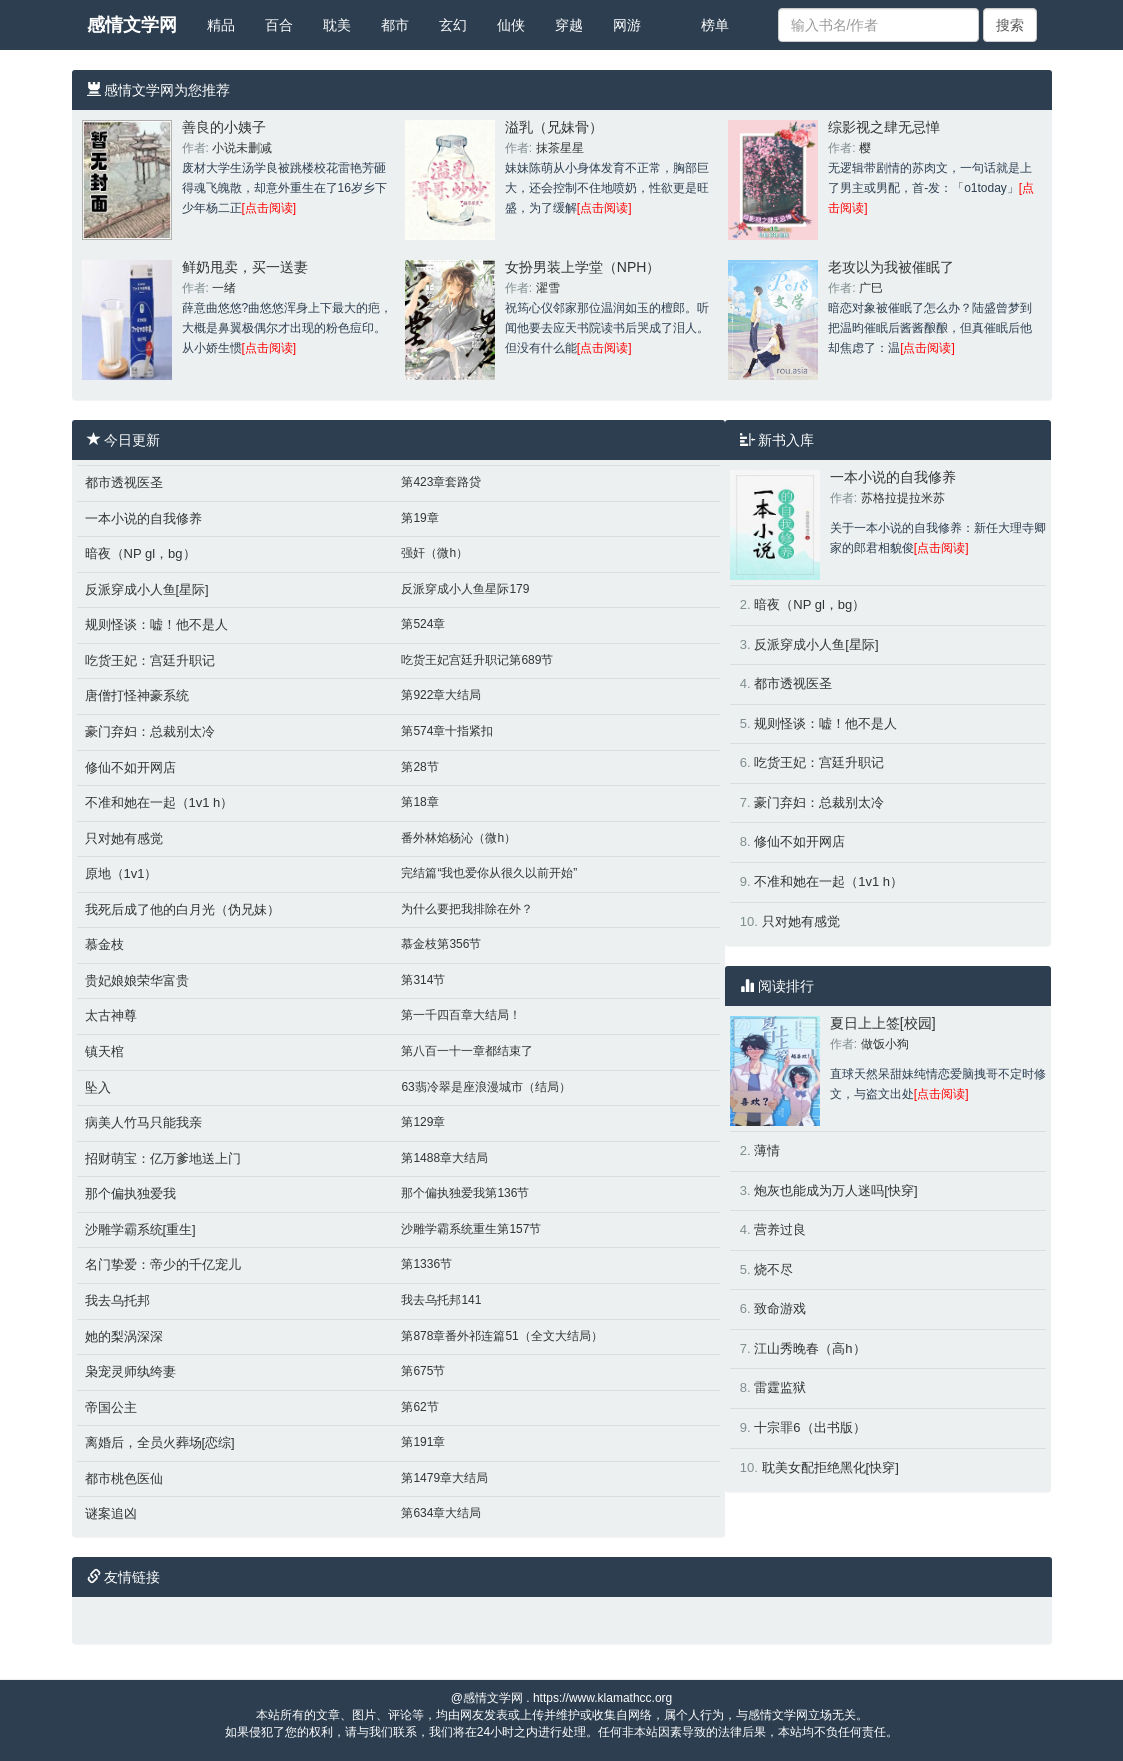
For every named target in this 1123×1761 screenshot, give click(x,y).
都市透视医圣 (124, 482)
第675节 (423, 1371)
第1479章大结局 (444, 1478)
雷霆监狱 (780, 1387)
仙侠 (511, 25)
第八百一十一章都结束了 (467, 1051)
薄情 (767, 1150)
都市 (395, 25)
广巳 (871, 288)
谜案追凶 (111, 1513)
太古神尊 (111, 1015)
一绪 (224, 288)
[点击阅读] (269, 208)
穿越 (569, 25)
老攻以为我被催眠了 (891, 267)
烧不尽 (773, 1269)
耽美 (337, 25)
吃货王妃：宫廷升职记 (150, 660)
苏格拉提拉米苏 (903, 498)
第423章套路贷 (441, 482)
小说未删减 (242, 148)
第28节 (419, 767)
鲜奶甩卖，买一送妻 (245, 267)
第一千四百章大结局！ (461, 1015)
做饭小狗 (885, 1044)
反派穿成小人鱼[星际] (147, 589)
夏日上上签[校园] (883, 1023)
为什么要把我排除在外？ (467, 909)
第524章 (423, 624)
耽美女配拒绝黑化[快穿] (830, 1467)
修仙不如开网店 (130, 767)
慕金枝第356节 (441, 944)
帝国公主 (111, 1407)
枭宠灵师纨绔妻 (130, 1371)
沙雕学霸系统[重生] (140, 1229)
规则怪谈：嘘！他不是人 (156, 624)
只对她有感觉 (124, 838)
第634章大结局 (441, 1513)
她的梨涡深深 (124, 1336)
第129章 (423, 1122)
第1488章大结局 (444, 1158)
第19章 (419, 518)
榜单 (715, 25)
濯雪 (548, 288)
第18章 (419, 802)
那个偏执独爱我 (130, 1193)
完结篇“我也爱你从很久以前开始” (489, 873)
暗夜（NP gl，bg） (140, 553)
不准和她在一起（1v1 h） (159, 802)
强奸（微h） (434, 553)
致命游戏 (780, 1308)
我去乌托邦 (117, 1300)
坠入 (98, 1087)
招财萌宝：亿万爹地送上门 (163, 1158)
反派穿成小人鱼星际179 (465, 589)
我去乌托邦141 (441, 1300)
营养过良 (780, 1229)
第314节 (423, 980)
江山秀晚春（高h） (809, 1348)
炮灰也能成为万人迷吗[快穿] (835, 1190)
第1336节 (426, 1264)
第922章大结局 (441, 695)
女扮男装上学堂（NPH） (583, 267)
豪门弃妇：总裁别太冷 (150, 731)
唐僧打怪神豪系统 (137, 695)
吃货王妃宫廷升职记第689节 (477, 660)
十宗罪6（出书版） (809, 1427)
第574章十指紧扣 (447, 731)
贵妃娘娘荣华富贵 (137, 980)
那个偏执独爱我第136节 (465, 1193)
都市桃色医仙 (124, 1478)
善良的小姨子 (224, 127)
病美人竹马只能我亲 (143, 1122)
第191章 (423, 1442)
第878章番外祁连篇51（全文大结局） (501, 1336)
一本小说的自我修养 (143, 518)
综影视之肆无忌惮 (884, 127)
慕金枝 (104, 944)
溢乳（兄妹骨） (554, 127)
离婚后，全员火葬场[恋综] (160, 1442)
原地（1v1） (121, 873)
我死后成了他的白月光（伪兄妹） (182, 909)
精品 (221, 25)
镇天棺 (104, 1051)
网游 (627, 25)
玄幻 (453, 25)
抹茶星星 (560, 148)
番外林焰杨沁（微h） (458, 838)
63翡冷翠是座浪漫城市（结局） (485, 1087)
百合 (279, 25)
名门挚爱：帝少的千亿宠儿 (163, 1264)
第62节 (419, 1407)
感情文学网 (132, 25)
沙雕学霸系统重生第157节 (471, 1229)
